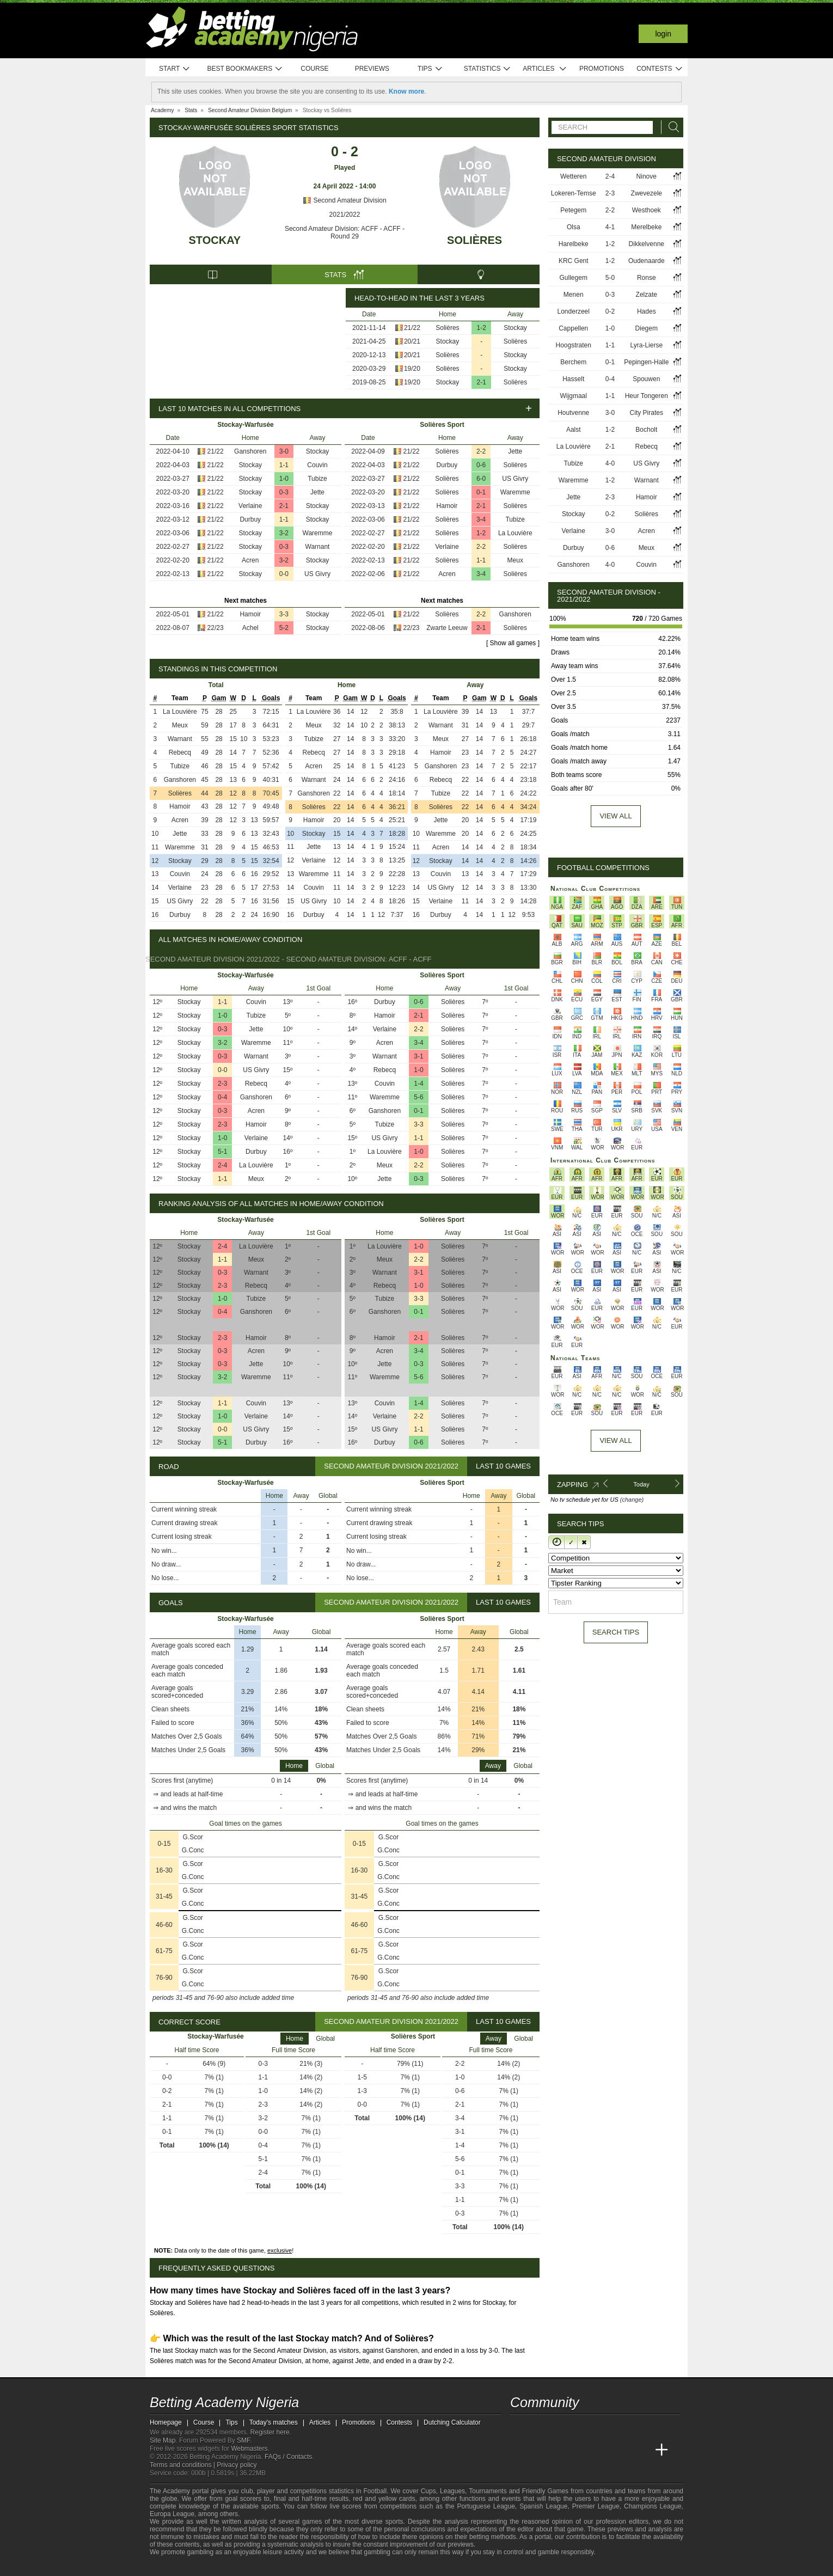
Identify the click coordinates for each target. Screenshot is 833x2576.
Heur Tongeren (646, 396)
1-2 (481, 328)
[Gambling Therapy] (256, 2567)
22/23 (215, 628)
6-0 (481, 478)
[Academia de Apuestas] (600, 2450)
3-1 (418, 1056)
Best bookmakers (245, 69)
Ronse (646, 278)
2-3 (222, 1083)
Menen (574, 294)
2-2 (481, 451)
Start (175, 69)
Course (314, 68)
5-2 (284, 628)
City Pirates (646, 413)
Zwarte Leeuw (446, 628)
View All (615, 1440)
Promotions (601, 68)
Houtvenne (573, 413)
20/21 (412, 341)
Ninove (646, 176)
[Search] (671, 127)
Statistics (487, 69)
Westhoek (646, 210)
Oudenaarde (646, 261)
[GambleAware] (177, 2567)
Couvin (317, 465)
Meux (515, 560)
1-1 (284, 465)
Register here (270, 2432)
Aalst (573, 429)
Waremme (318, 533)
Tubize (317, 478)
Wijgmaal (573, 396)
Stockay (215, 240)
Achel (250, 628)
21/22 (412, 328)
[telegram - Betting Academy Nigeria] (519, 2427)
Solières (474, 240)
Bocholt (646, 429)
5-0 (610, 278)
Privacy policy (236, 2465)
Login (663, 33)
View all (615, 816)
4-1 (610, 227)
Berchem (573, 362)
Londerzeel (574, 311)
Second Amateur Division (344, 200)
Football (375, 2491)
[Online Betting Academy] (580, 2450)
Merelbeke (646, 227)
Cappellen (573, 328)
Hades (646, 311)
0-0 (284, 574)
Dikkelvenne (646, 244)
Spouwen (646, 379)
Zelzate (646, 294)
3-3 (284, 614)
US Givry (317, 574)
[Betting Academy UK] (641, 2450)
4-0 (610, 463)
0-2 (610, 311)
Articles (545, 69)
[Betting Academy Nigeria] (519, 2450)
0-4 (222, 1097)
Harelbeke (574, 244)
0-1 (481, 492)
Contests (659, 69)
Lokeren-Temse (573, 193)
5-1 (222, 1151)
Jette (317, 492)
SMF (243, 2440)
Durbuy (250, 519)
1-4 (418, 1083)
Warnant (317, 546)
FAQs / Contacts (288, 2457)
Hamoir (250, 614)
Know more (406, 91)
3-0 (284, 451)
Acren (250, 560)
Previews (372, 68)
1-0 (284, 478)
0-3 (284, 492)
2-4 (222, 1165)
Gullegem (573, 278)
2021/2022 (344, 214)
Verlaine (250, 506)
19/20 (412, 368)
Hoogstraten (573, 345)
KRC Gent (574, 261)
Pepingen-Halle (646, 362)
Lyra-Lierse (646, 345)
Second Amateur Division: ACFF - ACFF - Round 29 (345, 232)
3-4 (481, 519)
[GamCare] (242, 2567)
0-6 (481, 465)
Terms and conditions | (183, 2465)
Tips (430, 69)
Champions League (653, 2506)
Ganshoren (250, 451)
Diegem (646, 328)
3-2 (284, 533)
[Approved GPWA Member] (221, 2567)
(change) (632, 1499)
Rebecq (180, 752)
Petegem (573, 210)
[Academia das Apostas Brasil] (560, 2450)
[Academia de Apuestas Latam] (621, 2450)
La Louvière (515, 533)
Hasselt (573, 379)
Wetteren (573, 176)
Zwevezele (646, 193)
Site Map (162, 2440)
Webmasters (249, 2448)
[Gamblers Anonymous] (271, 2566)
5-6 (418, 1097)
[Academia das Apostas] (539, 2450)
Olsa (573, 227)
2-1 (481, 382)
